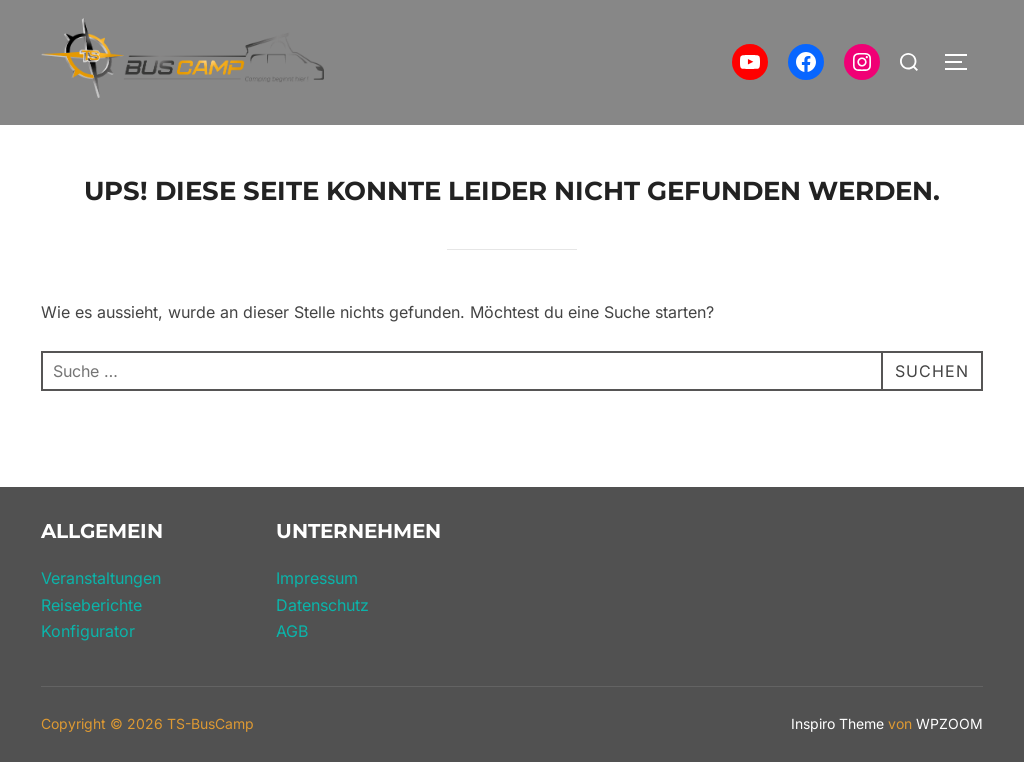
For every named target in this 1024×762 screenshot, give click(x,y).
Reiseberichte (91, 605)
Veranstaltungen (101, 578)
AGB (292, 631)
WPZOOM (949, 723)
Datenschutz (322, 605)
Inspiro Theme (837, 723)
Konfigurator (88, 631)
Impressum (317, 578)
